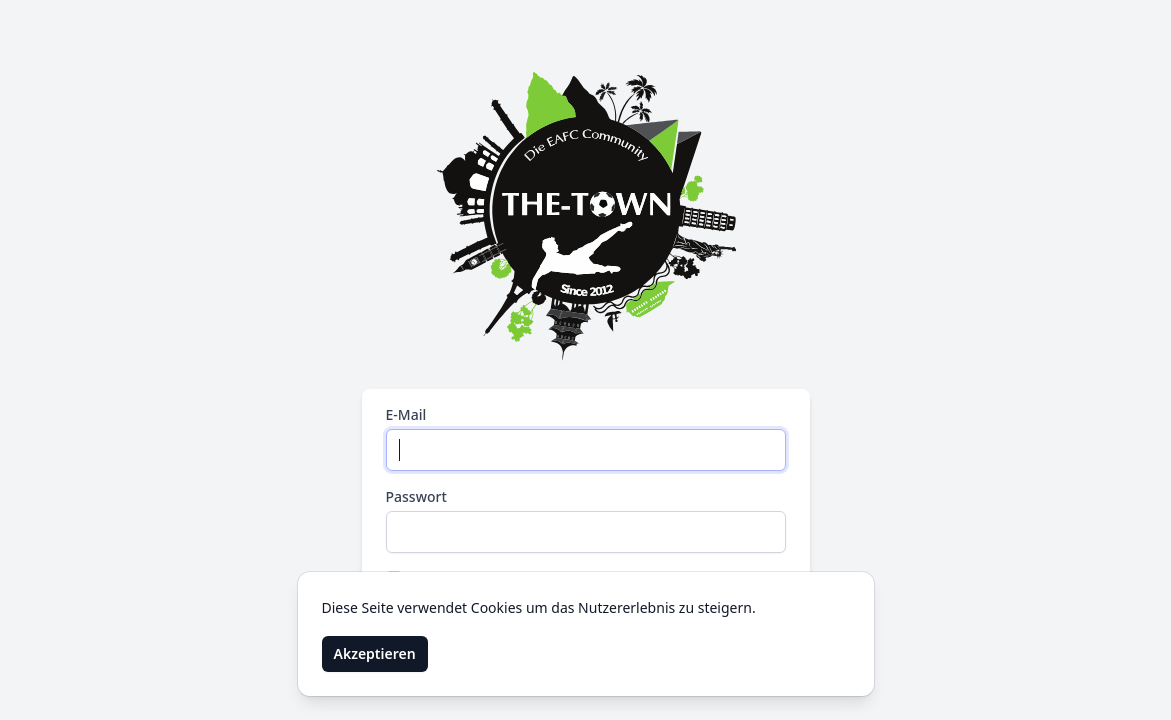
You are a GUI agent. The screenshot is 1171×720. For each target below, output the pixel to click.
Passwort (416, 496)
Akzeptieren (375, 653)
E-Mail (406, 414)
